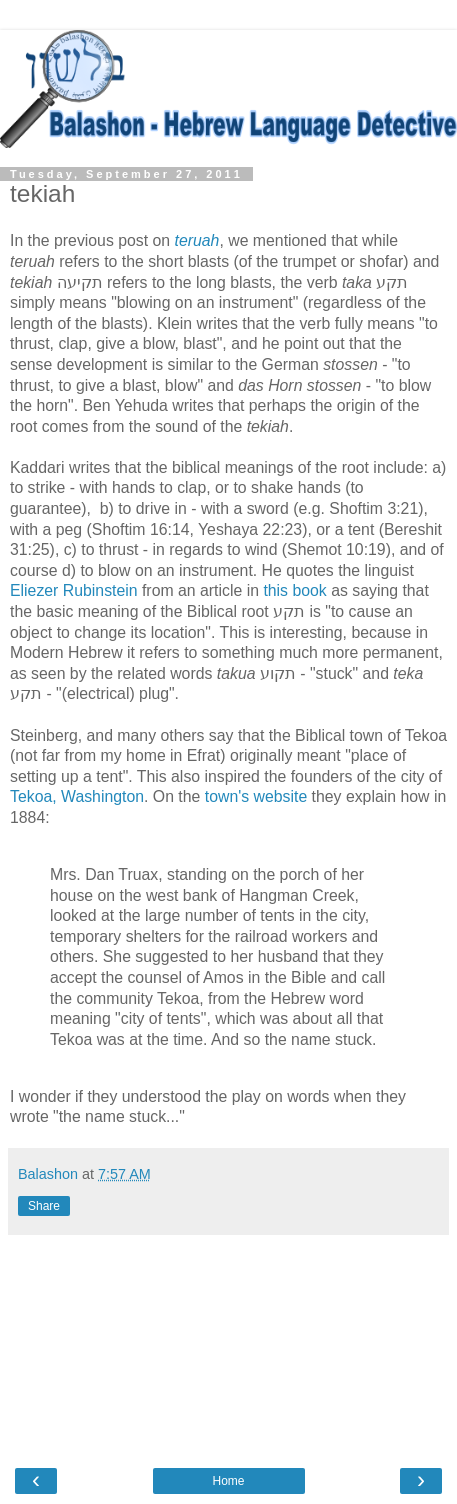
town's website (256, 796)
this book (294, 590)
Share (44, 1206)
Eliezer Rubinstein (74, 590)
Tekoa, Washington (77, 796)
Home (228, 1481)
